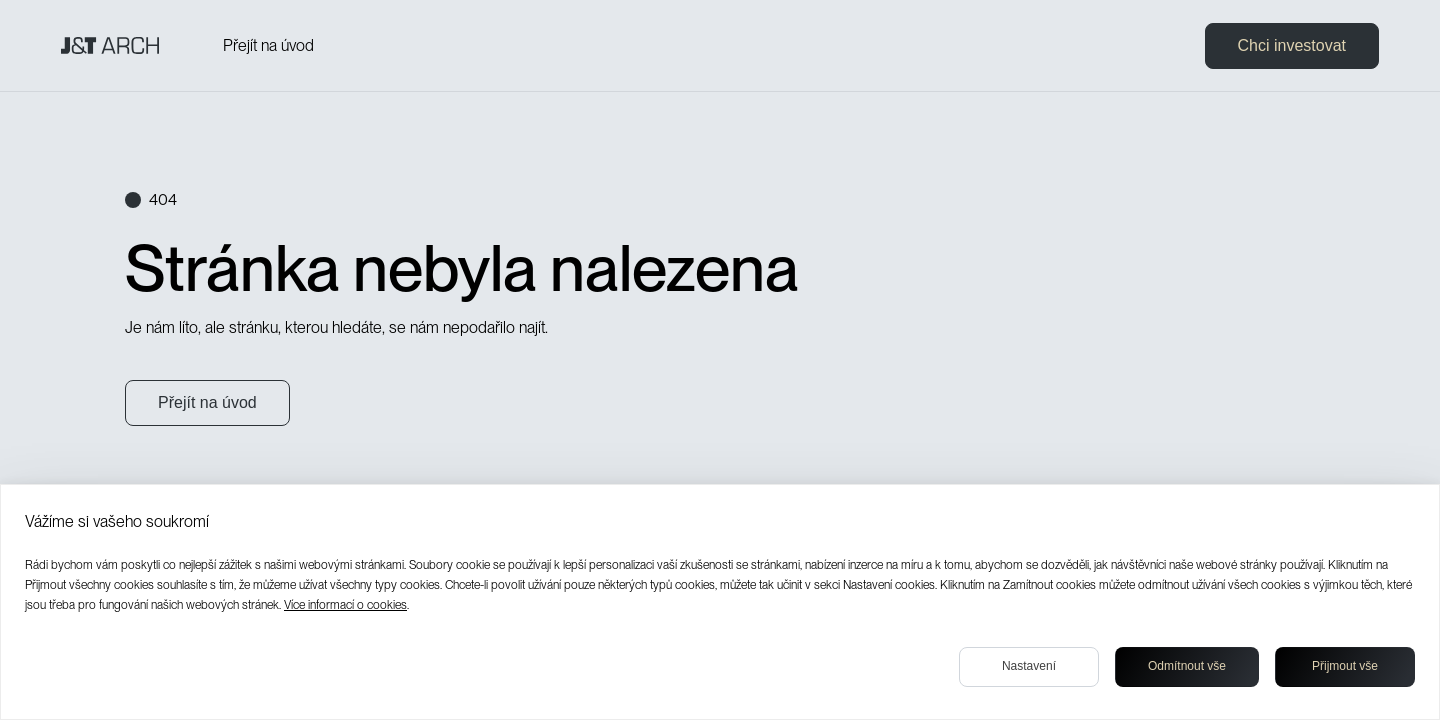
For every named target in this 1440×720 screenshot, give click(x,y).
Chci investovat (1292, 45)
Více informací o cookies (345, 605)
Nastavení (1029, 666)
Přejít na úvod (268, 45)
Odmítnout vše (1187, 666)
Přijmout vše (1345, 666)
